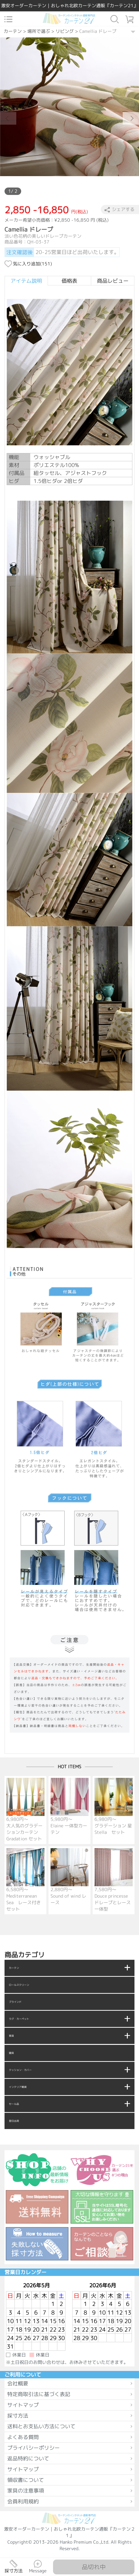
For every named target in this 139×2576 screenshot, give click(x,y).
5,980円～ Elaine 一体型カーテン (69, 1806)
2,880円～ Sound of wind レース (69, 1877)
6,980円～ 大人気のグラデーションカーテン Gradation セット (25, 1810)
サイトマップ (23, 2405)
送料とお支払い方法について (41, 2426)
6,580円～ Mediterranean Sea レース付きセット (25, 1880)
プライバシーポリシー (33, 2447)
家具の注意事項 (25, 2490)
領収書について (25, 2480)
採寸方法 (17, 2415)
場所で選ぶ (38, 31)
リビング (65, 31)
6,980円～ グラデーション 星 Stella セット (113, 1806)
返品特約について (28, 2458)
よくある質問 (23, 2437)
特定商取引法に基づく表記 (38, 2394)
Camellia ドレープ (97, 31)
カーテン (13, 31)
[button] (131, 118)
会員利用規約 (23, 2501)
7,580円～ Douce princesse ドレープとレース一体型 (113, 1880)
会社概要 (17, 2383)
